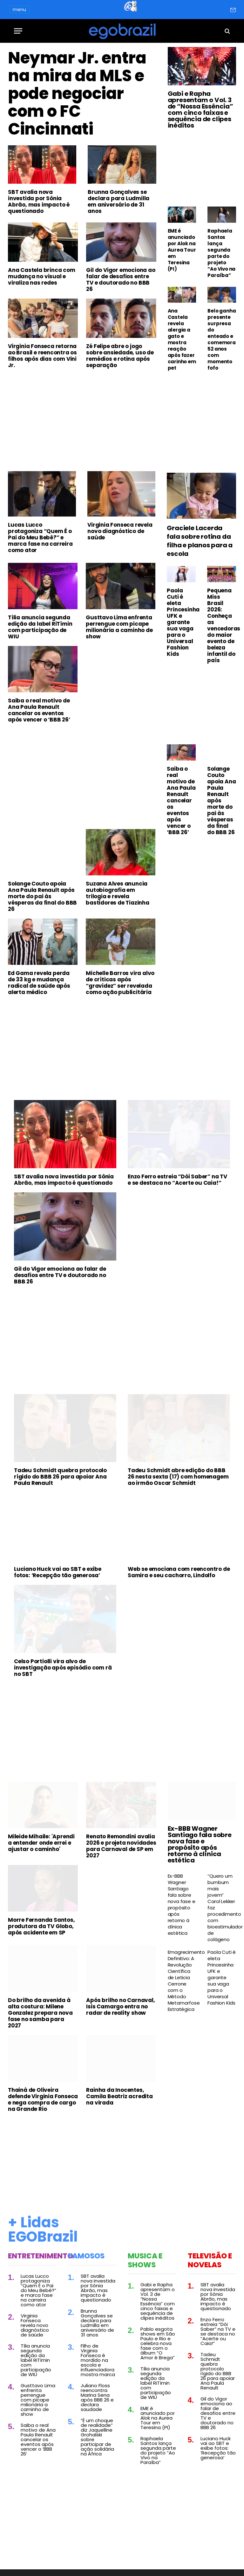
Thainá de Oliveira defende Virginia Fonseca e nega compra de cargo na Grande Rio (43, 2099)
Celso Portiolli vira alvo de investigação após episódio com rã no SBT (63, 1667)
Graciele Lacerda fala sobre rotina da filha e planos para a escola (200, 541)
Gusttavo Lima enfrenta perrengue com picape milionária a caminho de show (119, 627)
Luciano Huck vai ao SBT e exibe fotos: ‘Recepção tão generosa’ (57, 1572)
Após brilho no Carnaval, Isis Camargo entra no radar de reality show (120, 2006)
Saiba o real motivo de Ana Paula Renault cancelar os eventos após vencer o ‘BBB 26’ (39, 710)
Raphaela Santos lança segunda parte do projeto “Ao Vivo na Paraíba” (221, 253)
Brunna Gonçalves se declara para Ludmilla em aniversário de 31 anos (118, 201)
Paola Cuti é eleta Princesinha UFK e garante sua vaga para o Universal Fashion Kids (181, 622)
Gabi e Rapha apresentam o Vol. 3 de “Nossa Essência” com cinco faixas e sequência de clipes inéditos (200, 109)
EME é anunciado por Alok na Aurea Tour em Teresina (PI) (182, 250)
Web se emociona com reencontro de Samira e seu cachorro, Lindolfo (179, 1572)
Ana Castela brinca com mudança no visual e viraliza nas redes (41, 276)
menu (19, 9)
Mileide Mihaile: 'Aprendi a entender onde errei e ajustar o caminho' (41, 1842)
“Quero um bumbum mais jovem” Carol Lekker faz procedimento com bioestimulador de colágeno (221, 1908)
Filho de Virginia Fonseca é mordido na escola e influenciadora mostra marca (98, 2360)
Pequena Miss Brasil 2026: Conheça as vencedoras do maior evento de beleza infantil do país (221, 625)
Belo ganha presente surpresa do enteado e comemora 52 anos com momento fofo (221, 339)
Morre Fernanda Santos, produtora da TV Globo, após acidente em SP (41, 1926)
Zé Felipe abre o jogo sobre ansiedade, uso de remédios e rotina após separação (119, 355)
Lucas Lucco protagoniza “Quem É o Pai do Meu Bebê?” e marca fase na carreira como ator (40, 537)
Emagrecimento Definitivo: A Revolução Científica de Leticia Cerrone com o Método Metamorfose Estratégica (182, 1981)
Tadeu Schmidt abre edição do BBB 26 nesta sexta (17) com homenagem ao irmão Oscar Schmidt (178, 1476)
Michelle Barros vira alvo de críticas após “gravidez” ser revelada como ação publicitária (120, 982)
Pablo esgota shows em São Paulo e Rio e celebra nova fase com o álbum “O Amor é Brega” (157, 2343)
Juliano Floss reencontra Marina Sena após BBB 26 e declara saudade (97, 2397)
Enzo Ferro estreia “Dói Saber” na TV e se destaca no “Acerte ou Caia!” (177, 1179)
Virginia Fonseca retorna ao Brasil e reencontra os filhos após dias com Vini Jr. (42, 355)
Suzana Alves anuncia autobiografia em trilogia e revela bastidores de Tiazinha (117, 893)
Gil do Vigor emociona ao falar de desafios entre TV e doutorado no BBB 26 (120, 279)
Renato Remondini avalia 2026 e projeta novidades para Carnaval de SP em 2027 (121, 1846)
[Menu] (18, 31)
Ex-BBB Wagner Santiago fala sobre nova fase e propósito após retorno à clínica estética (200, 1844)
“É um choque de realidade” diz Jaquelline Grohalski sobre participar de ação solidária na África (97, 2437)
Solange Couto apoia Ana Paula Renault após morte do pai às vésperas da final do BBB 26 (42, 896)
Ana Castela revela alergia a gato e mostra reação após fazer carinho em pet (182, 339)
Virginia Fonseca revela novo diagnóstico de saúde (119, 531)
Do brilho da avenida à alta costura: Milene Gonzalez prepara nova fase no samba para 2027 (40, 2013)
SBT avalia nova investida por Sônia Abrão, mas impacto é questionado (39, 201)
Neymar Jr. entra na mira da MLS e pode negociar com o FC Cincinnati (77, 93)
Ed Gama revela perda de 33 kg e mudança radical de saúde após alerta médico (39, 982)
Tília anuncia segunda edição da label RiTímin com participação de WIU (40, 627)
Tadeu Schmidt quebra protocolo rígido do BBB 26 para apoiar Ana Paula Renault (60, 1476)
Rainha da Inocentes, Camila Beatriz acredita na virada (119, 2096)
